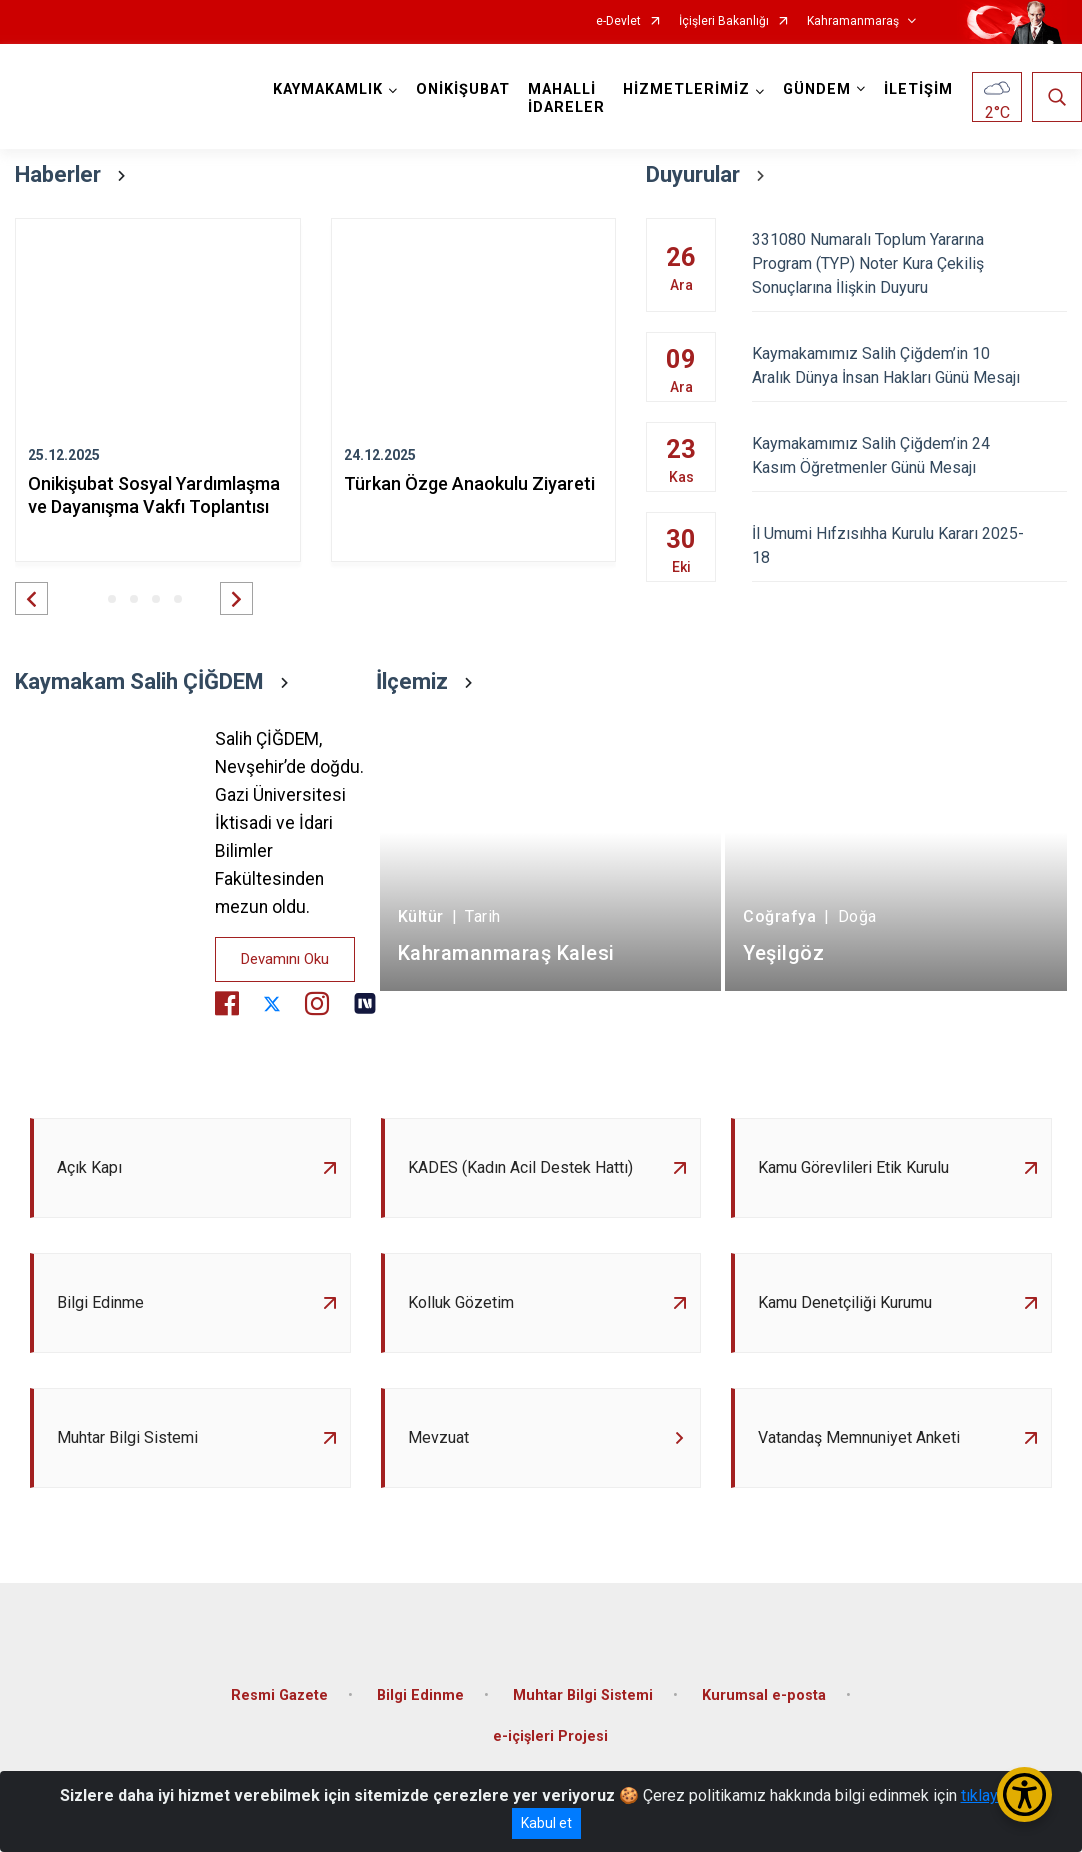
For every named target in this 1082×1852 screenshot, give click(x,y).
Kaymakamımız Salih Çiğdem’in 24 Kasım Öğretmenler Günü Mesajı (909, 455)
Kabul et (546, 1823)
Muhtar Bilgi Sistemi (583, 1695)
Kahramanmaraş (853, 21)
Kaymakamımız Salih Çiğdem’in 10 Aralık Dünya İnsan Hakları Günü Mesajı (909, 365)
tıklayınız (992, 1795)
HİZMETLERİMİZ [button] (686, 89)
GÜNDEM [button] (817, 89)
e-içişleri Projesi (550, 1736)
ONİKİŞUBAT (463, 89)
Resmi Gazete (279, 1695)
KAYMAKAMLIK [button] (328, 89)
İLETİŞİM (918, 89)
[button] (31, 598)
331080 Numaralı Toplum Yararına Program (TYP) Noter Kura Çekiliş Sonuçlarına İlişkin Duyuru (909, 263)
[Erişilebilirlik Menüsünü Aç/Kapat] (1024, 1794)
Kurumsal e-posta (764, 1695)
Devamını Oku (285, 959)
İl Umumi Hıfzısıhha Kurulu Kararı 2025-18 (909, 545)
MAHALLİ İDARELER (566, 98)
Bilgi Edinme (420, 1695)
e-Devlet (618, 21)
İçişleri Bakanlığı (724, 21)
